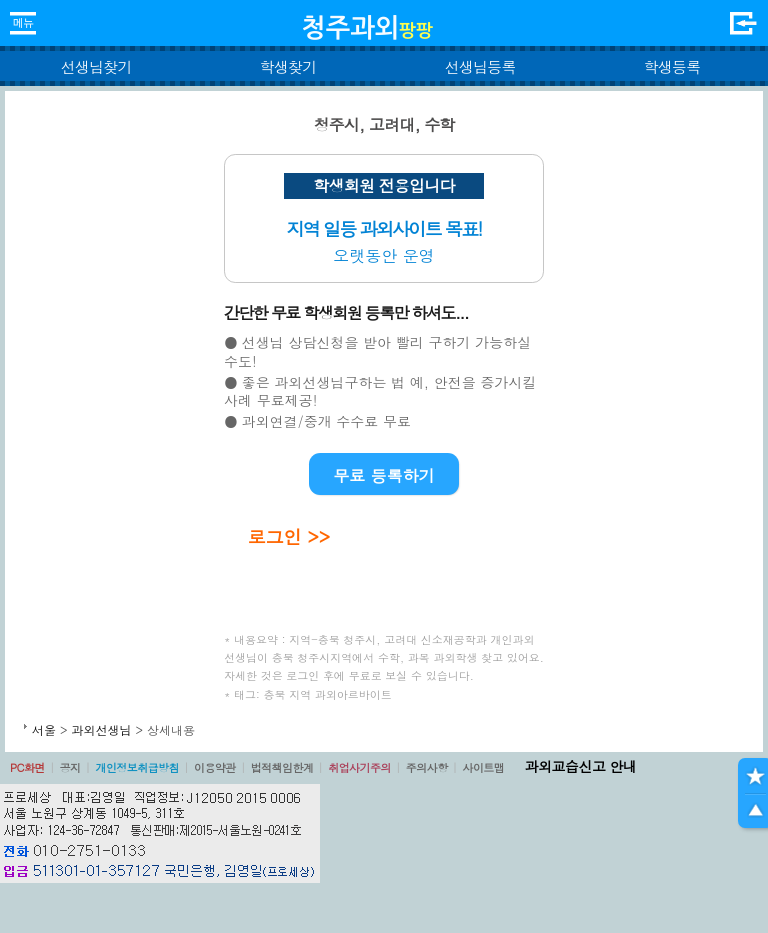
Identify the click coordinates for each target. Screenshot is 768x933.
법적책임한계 (282, 767)
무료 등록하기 (383, 475)
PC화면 (27, 767)
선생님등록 (479, 66)
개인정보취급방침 (137, 767)
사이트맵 (483, 767)
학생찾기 (288, 66)
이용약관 (215, 767)
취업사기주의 (359, 767)
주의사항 (427, 767)
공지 (70, 767)
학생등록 (672, 66)
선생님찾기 (95, 66)
